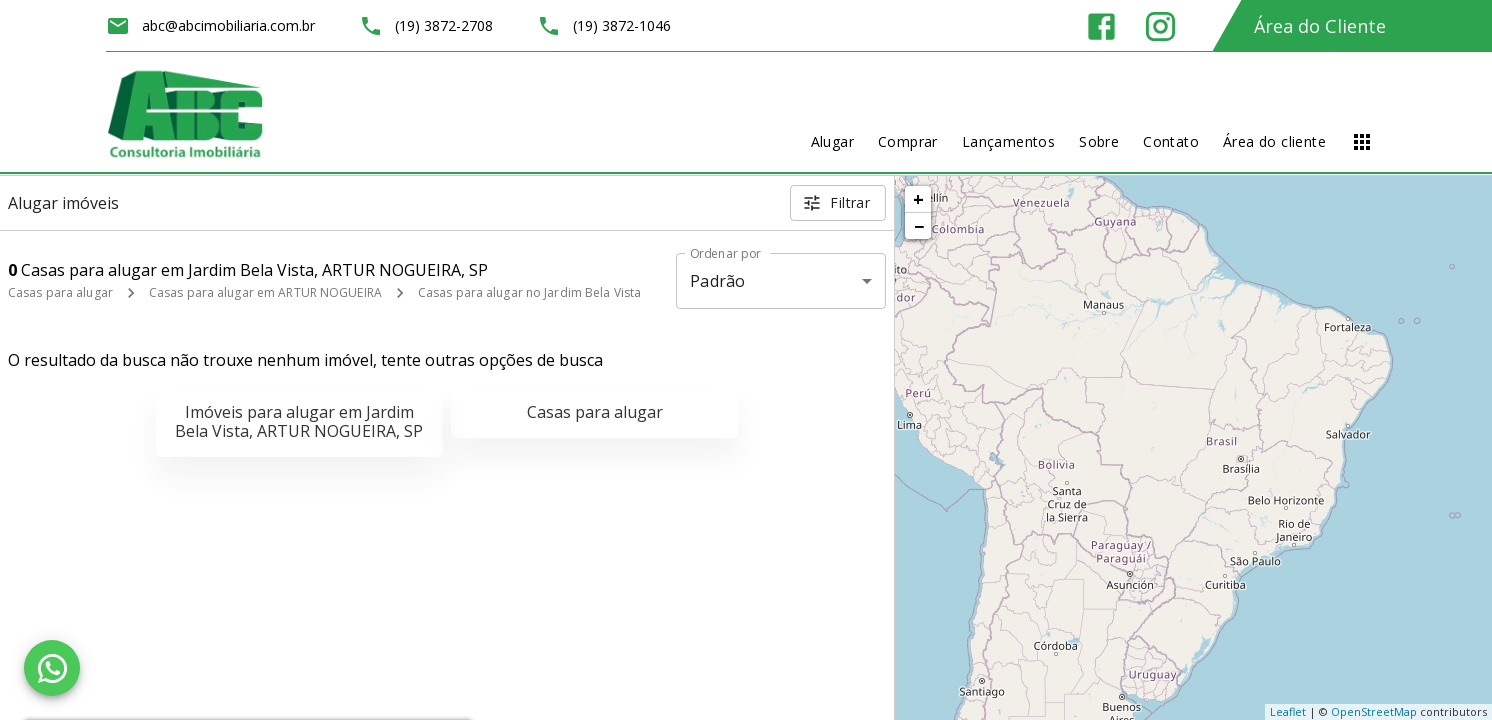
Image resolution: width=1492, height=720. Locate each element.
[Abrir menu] (1362, 142)
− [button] (919, 226)
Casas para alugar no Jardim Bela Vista (529, 292)
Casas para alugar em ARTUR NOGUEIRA (265, 292)
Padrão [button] (717, 281)
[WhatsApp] (52, 668)
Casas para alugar (60, 292)
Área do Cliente (1320, 26)
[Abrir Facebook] (1101, 26)
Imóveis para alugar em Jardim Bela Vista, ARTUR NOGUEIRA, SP (299, 421)
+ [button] (918, 199)
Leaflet (1288, 711)
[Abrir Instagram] (1160, 26)
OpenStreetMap (1374, 711)
